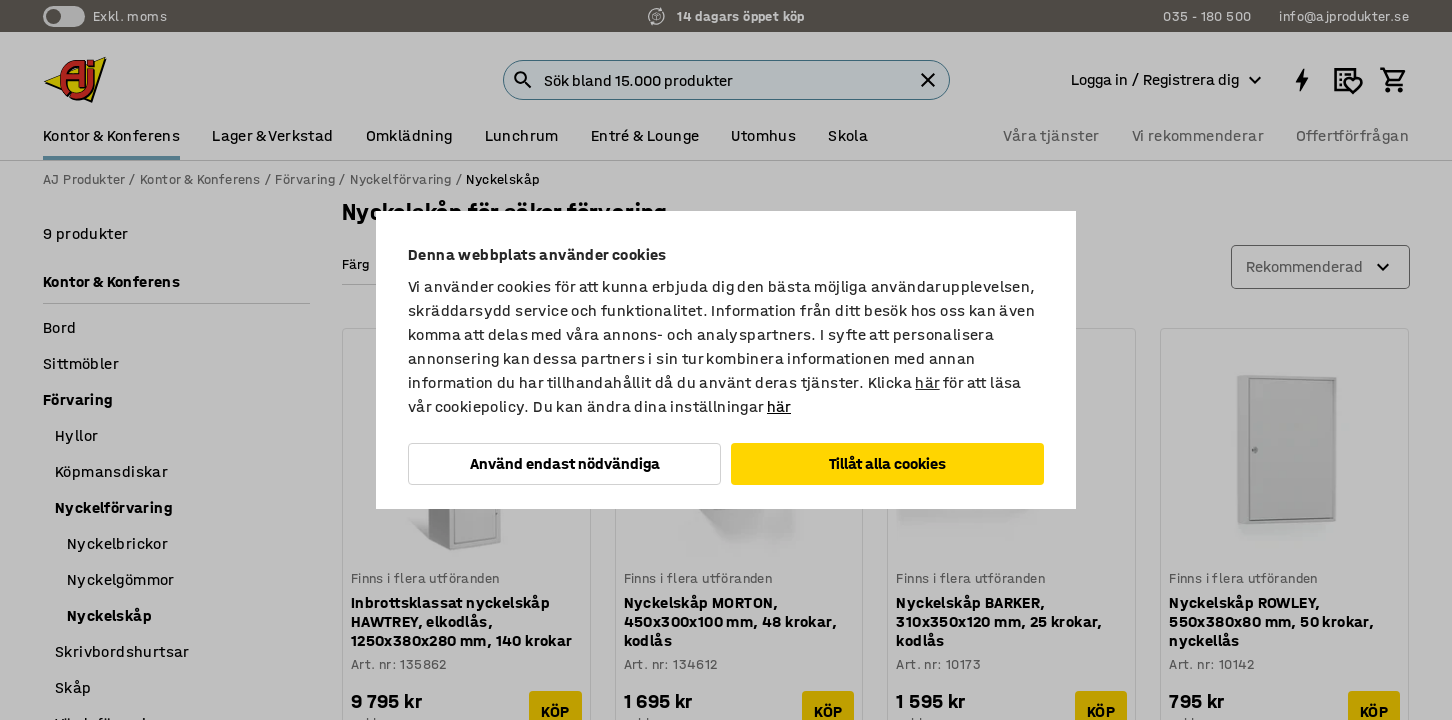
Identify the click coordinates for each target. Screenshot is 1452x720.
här (927, 382)
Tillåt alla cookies (887, 463)
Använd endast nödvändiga (565, 463)
